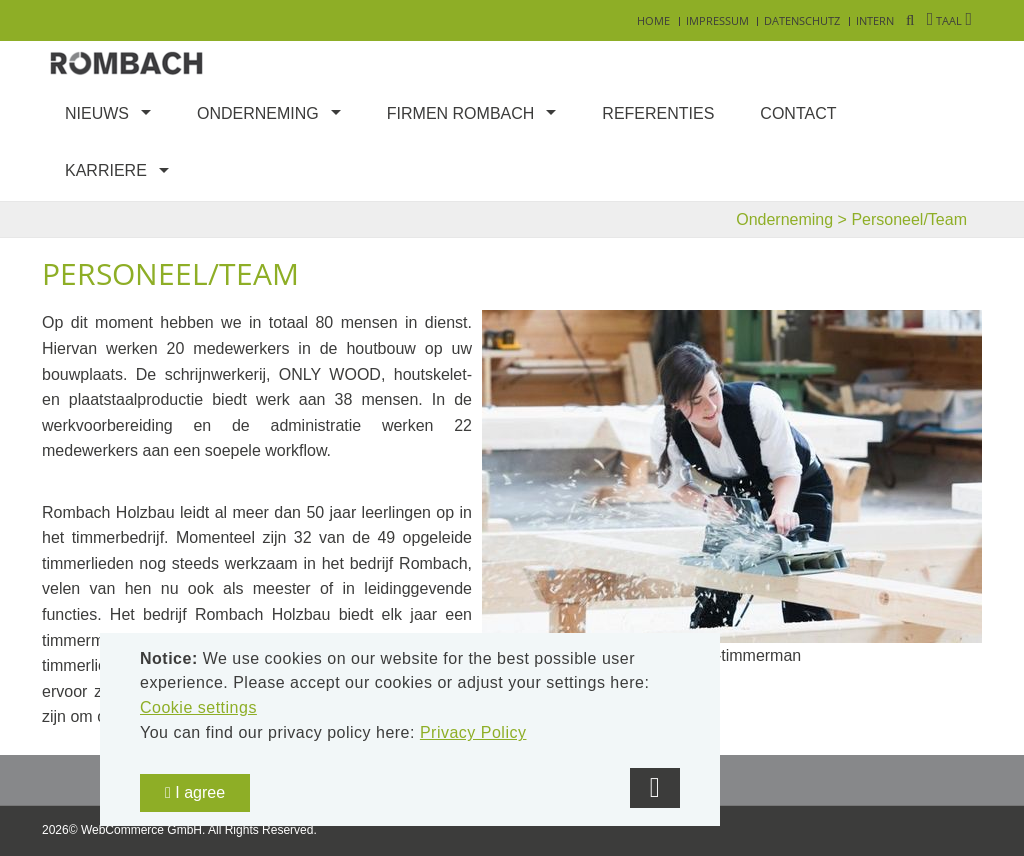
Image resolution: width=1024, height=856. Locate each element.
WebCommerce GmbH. (143, 830)
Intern (875, 20)
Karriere (106, 170)
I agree (195, 792)
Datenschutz (802, 20)
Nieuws (97, 113)
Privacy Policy (473, 732)
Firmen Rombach (461, 113)
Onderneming (258, 113)
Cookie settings (198, 707)
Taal (949, 20)
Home (653, 20)
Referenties (658, 113)
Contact (798, 113)
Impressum (717, 20)
